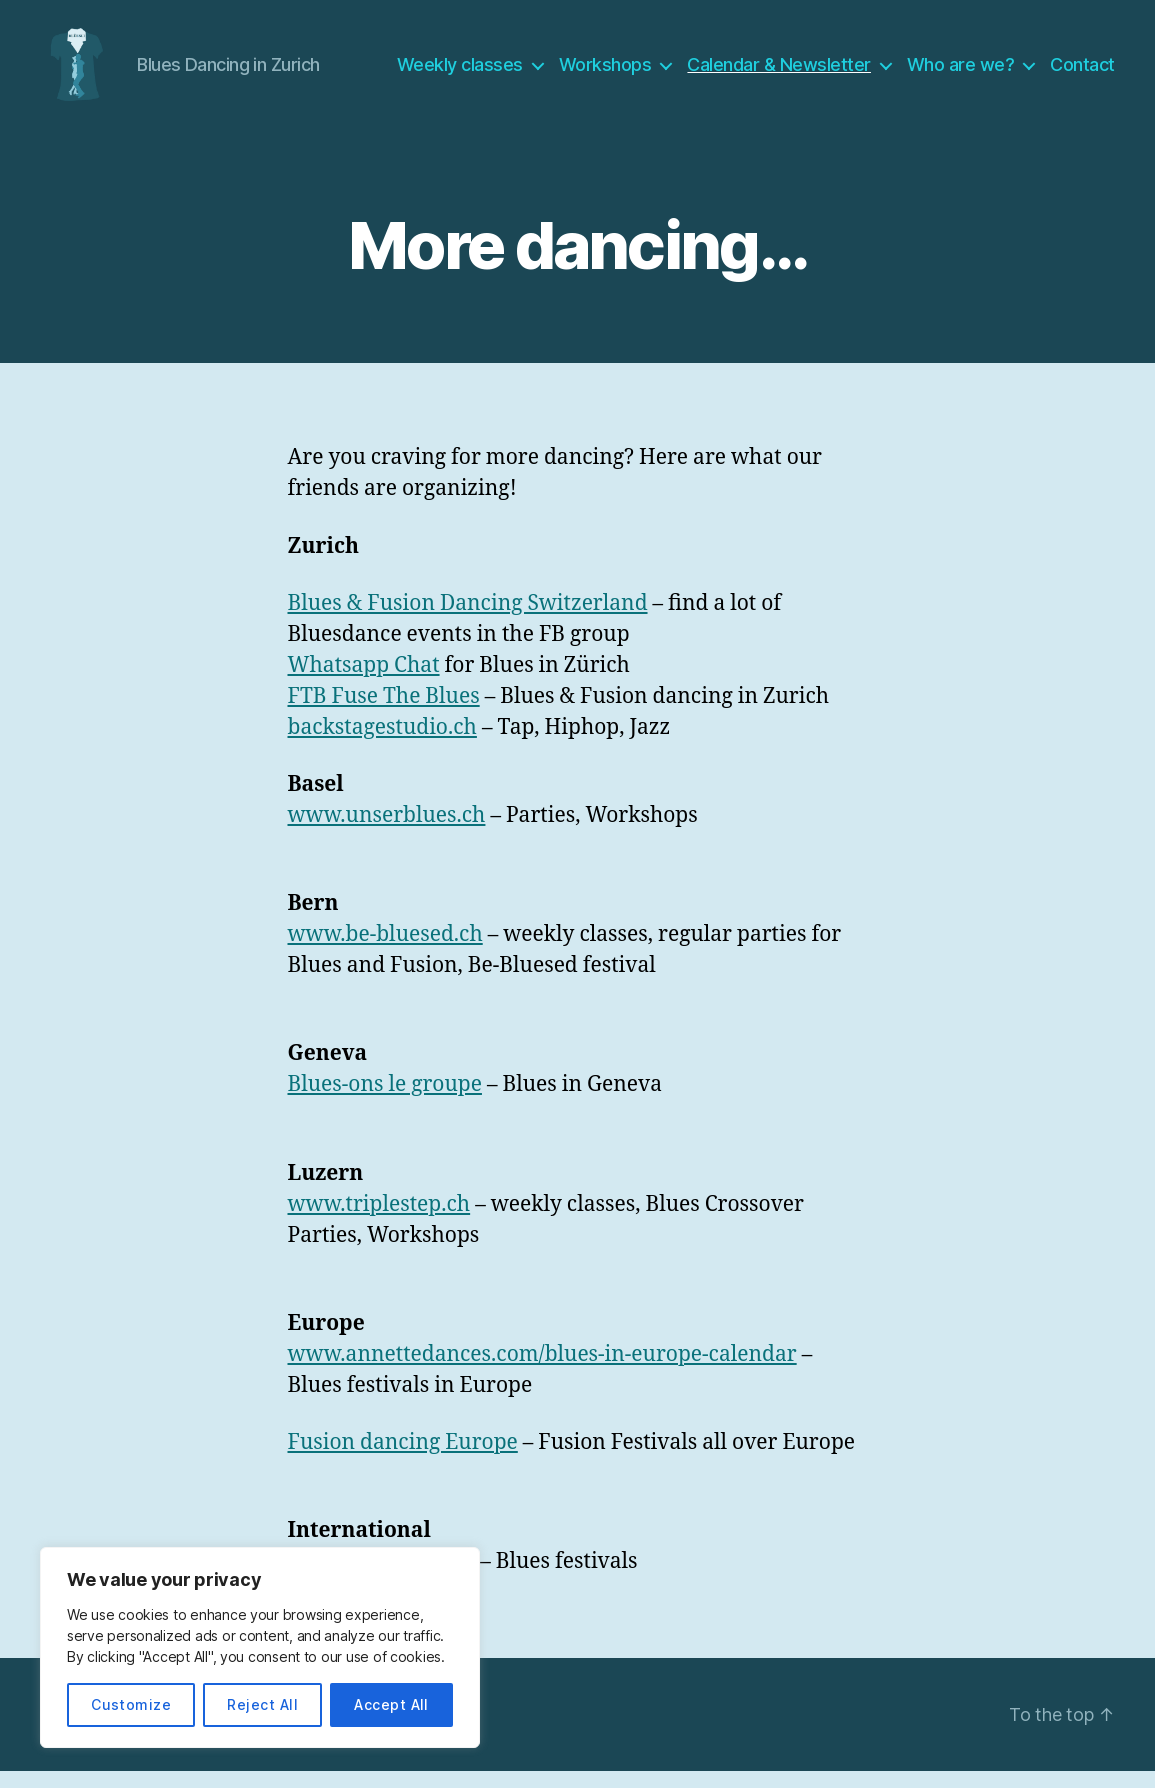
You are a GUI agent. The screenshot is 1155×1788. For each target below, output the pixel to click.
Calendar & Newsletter (779, 72)
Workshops (605, 72)
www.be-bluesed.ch (385, 951)
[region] (260, 1647)
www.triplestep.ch (379, 1220)
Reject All (262, 1704)
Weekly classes (460, 72)
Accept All (391, 1704)
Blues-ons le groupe (385, 1101)
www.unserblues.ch (387, 832)
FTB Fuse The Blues (384, 712)
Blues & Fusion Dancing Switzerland (468, 619)
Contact (1082, 72)
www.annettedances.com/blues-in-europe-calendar (542, 1370)
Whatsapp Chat (364, 681)
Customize (131, 1704)
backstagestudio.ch (382, 743)
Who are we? (961, 72)
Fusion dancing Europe (403, 1459)
